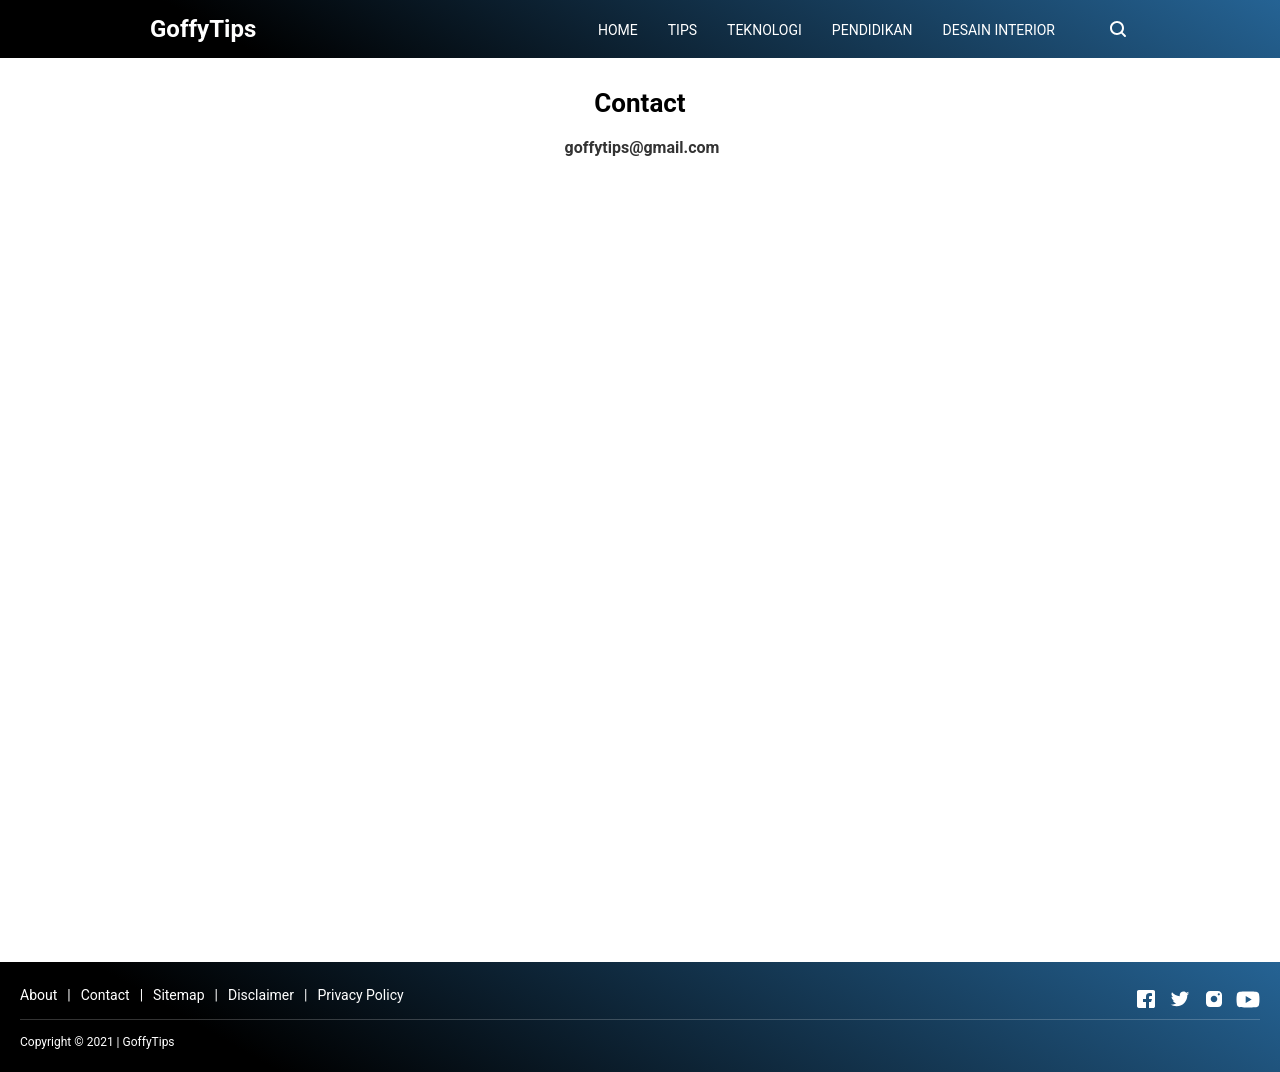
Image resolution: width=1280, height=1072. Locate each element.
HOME (618, 30)
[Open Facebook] (1146, 999)
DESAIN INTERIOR (999, 30)
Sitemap (178, 995)
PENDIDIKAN (872, 30)
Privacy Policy (360, 995)
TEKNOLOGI (764, 30)
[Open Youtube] (1248, 999)
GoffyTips (149, 1042)
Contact (105, 995)
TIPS (682, 30)
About (38, 995)
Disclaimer (261, 995)
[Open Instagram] (1214, 999)
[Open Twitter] (1180, 999)
